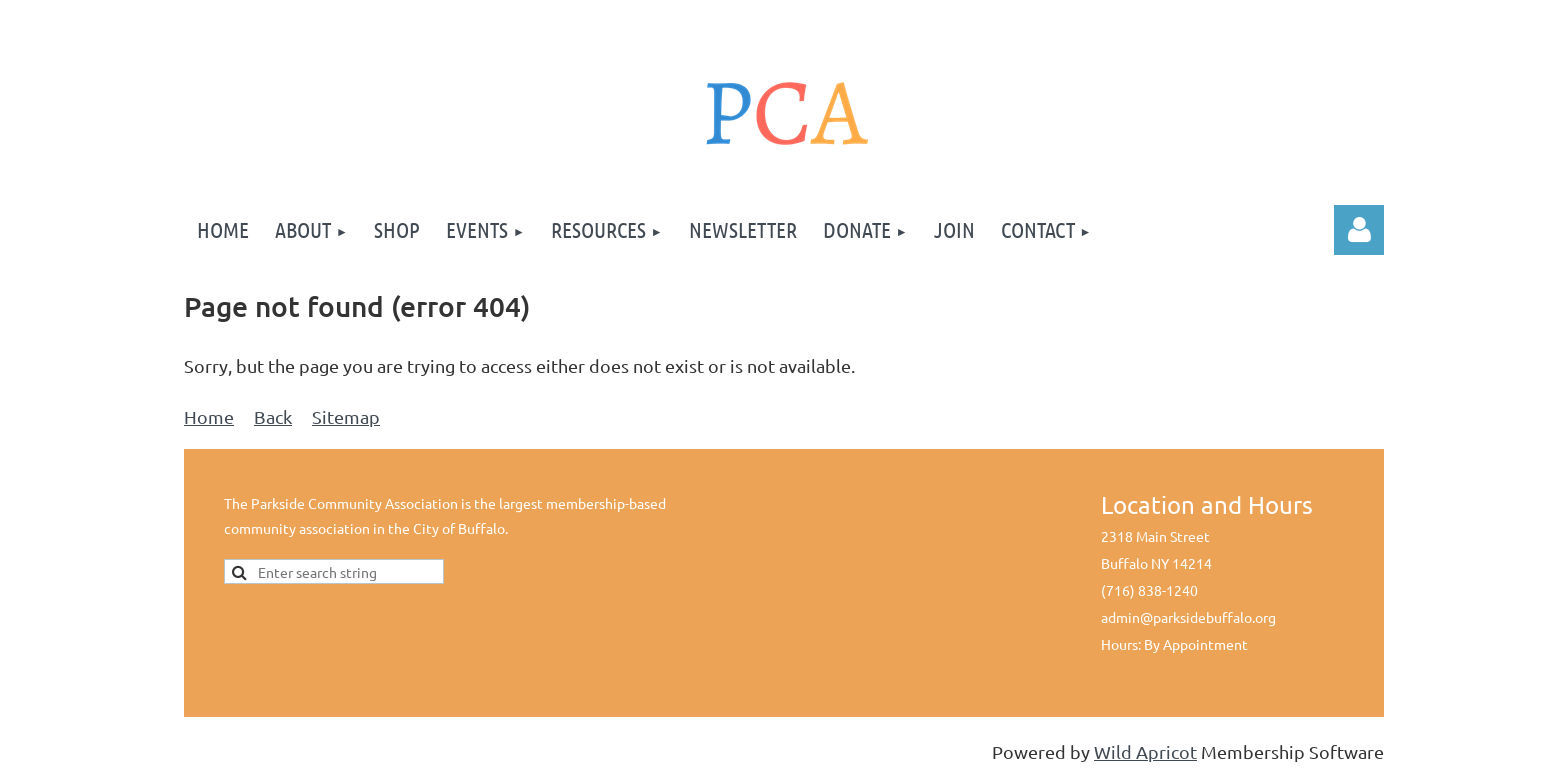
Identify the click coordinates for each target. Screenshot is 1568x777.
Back (273, 416)
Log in (1359, 230)
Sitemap (346, 416)
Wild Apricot (1145, 751)
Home (209, 416)
